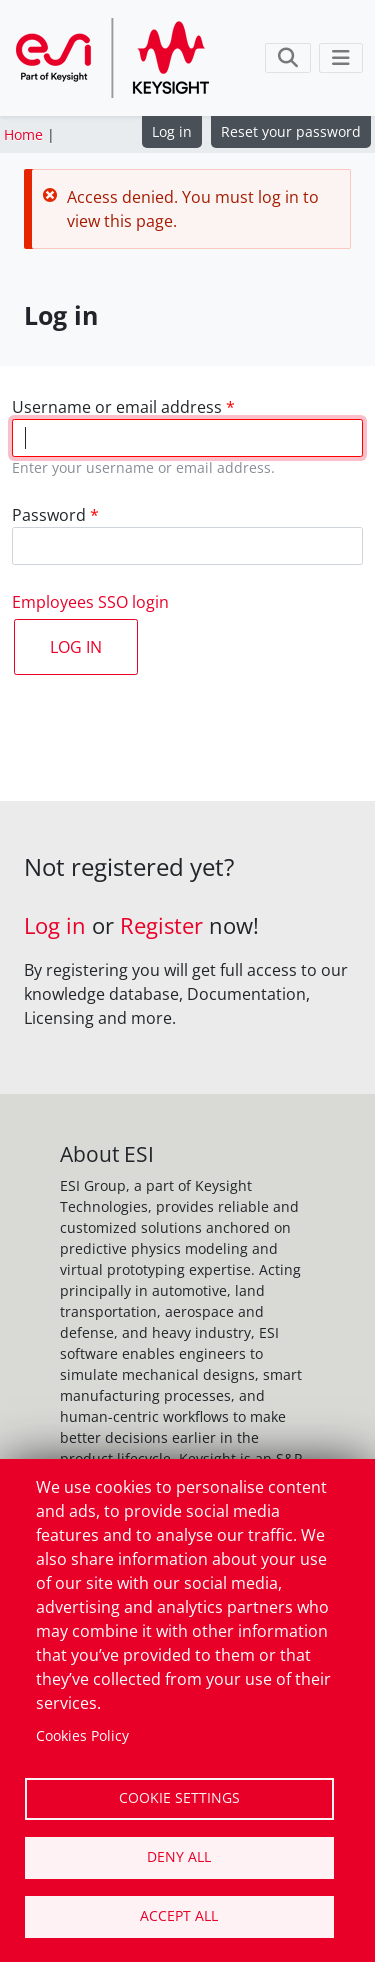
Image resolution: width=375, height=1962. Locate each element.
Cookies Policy (82, 1735)
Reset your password (291, 131)
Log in (172, 131)
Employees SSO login (90, 602)
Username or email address (117, 407)
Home (23, 134)
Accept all (179, 1915)
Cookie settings (179, 1797)
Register (161, 925)
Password (49, 515)
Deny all (179, 1856)
